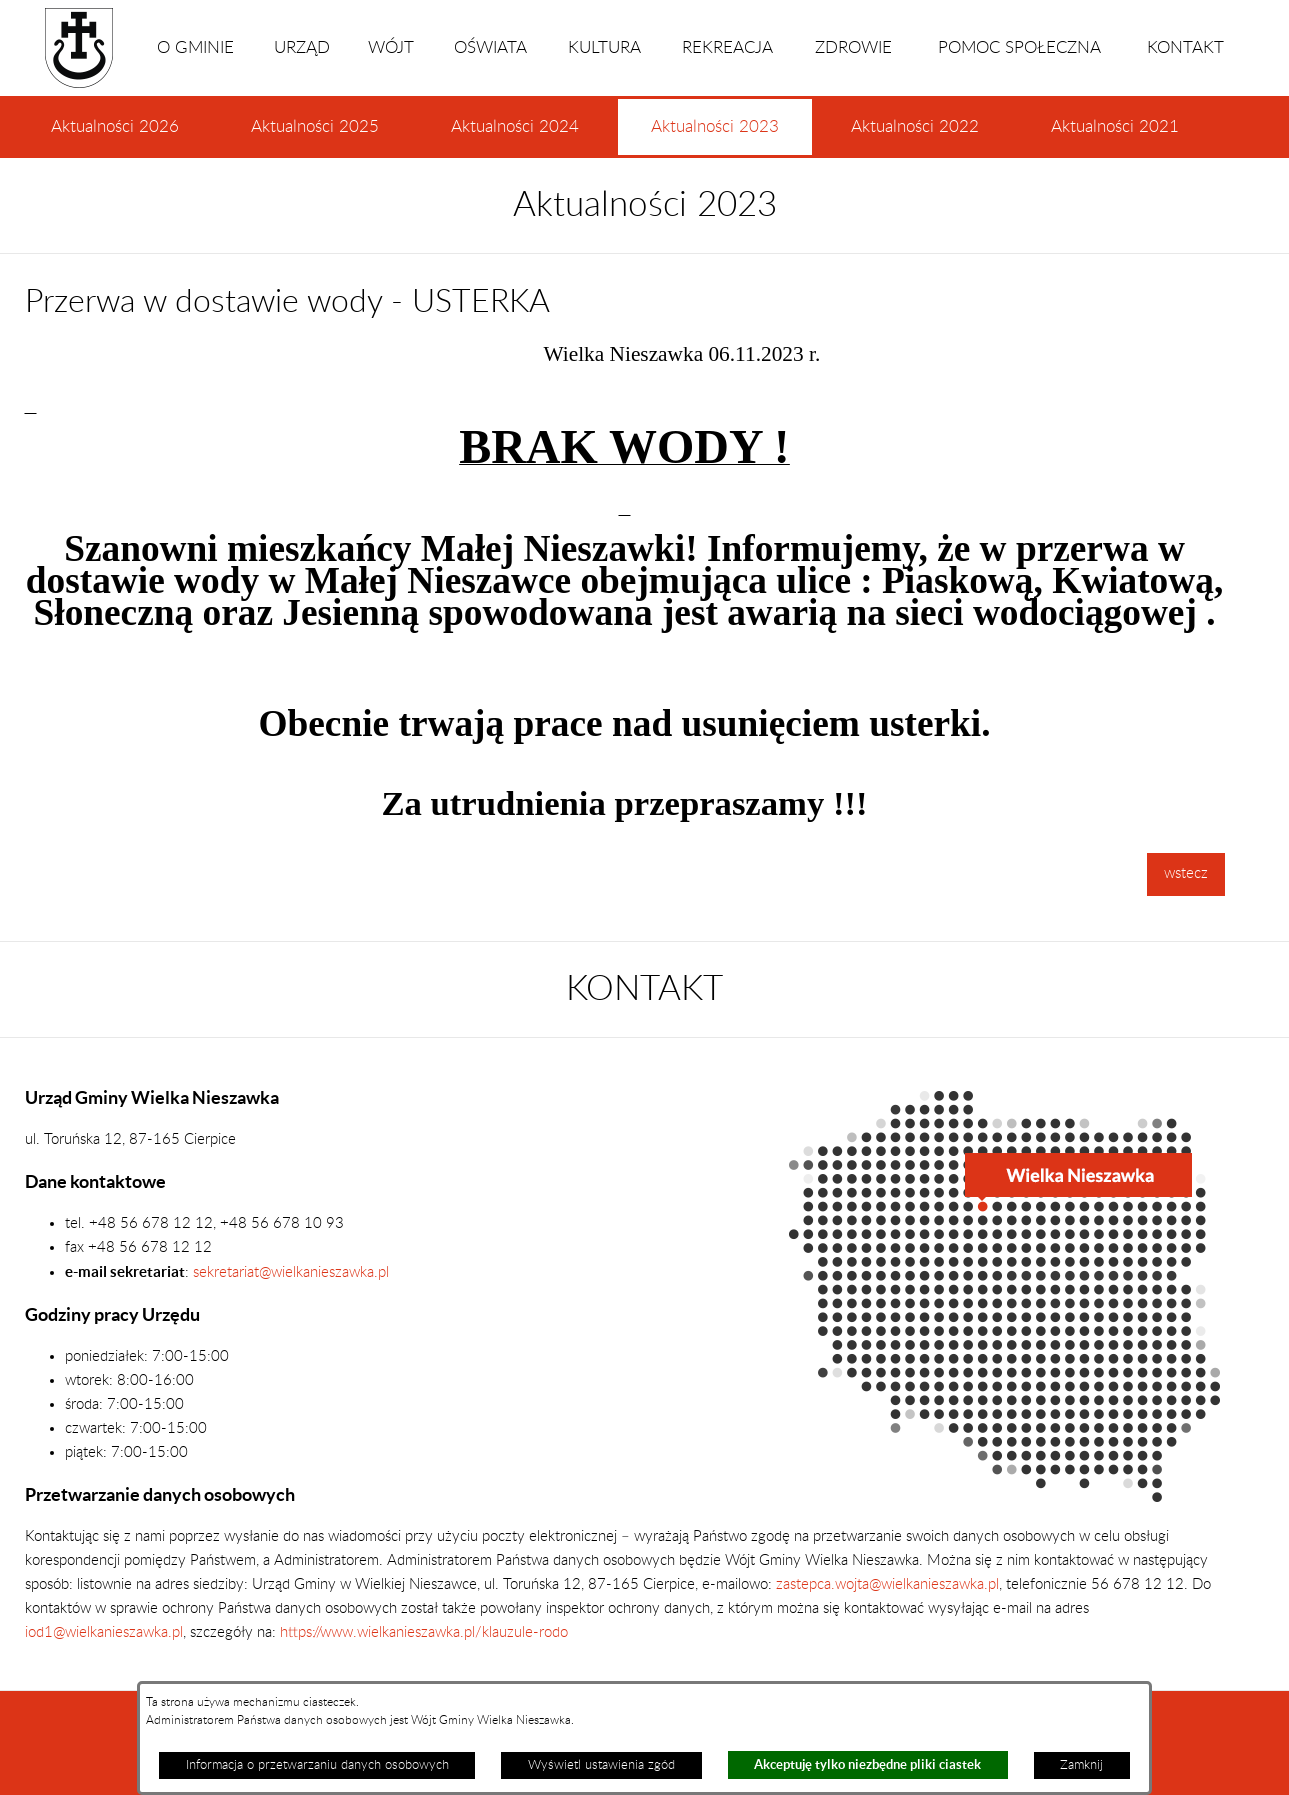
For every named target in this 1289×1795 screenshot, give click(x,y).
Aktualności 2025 (315, 127)
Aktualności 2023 (715, 137)
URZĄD (302, 48)
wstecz (1186, 873)
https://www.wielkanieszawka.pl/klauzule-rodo (422, 1632)
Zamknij (1081, 1765)
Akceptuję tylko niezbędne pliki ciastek (867, 1764)
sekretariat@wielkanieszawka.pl (291, 1272)
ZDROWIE (853, 48)
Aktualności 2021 (1115, 127)
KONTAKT (1185, 48)
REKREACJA (727, 48)
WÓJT (391, 48)
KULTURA (604, 48)
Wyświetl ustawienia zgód (601, 1765)
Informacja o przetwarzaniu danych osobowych (317, 1765)
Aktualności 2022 (915, 127)
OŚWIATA (490, 48)
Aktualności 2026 (115, 127)
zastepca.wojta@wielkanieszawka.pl (887, 1584)
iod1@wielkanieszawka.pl (104, 1632)
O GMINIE (195, 48)
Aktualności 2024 (515, 127)
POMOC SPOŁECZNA (1019, 48)
